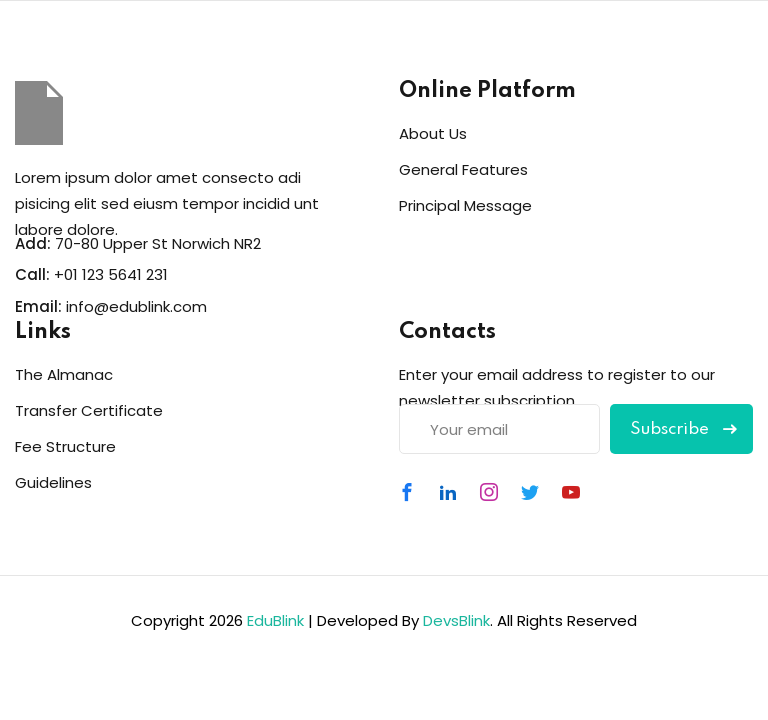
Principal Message (465, 205)
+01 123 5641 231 (111, 274)
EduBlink (275, 620)
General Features (463, 169)
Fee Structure (65, 446)
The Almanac (64, 374)
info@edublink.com (136, 306)
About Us (433, 133)
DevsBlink (456, 620)
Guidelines (53, 482)
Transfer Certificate (89, 410)
